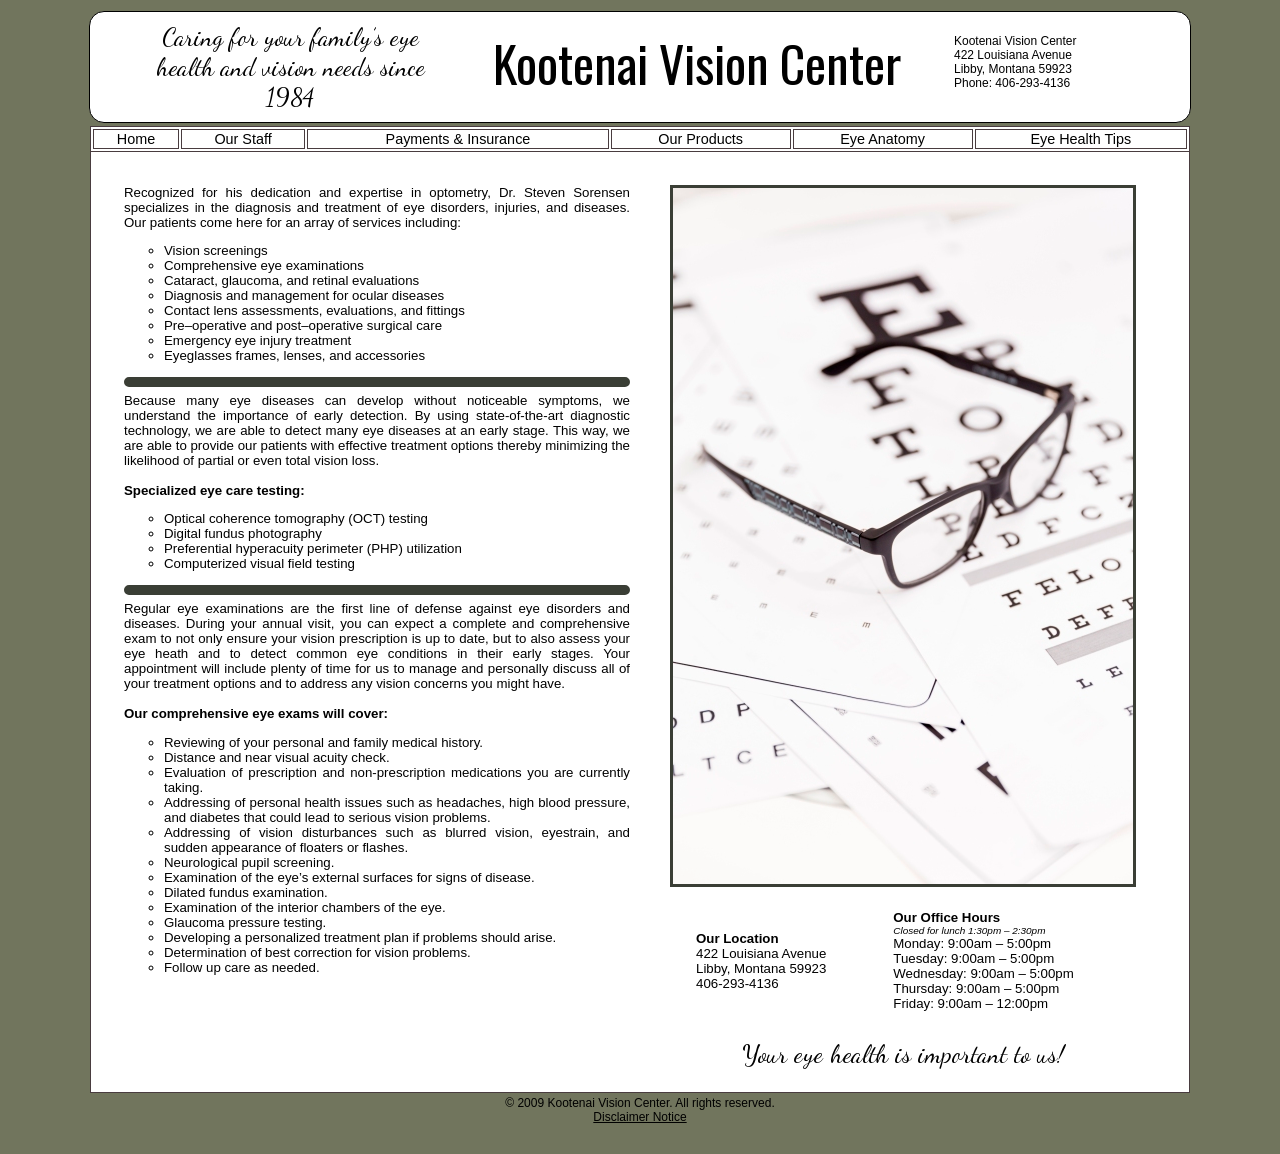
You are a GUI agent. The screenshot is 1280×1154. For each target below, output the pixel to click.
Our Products (700, 139)
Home (136, 139)
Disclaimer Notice (639, 1117)
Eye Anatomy (882, 139)
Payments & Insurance (458, 139)
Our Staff (242, 139)
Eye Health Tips (1080, 139)
